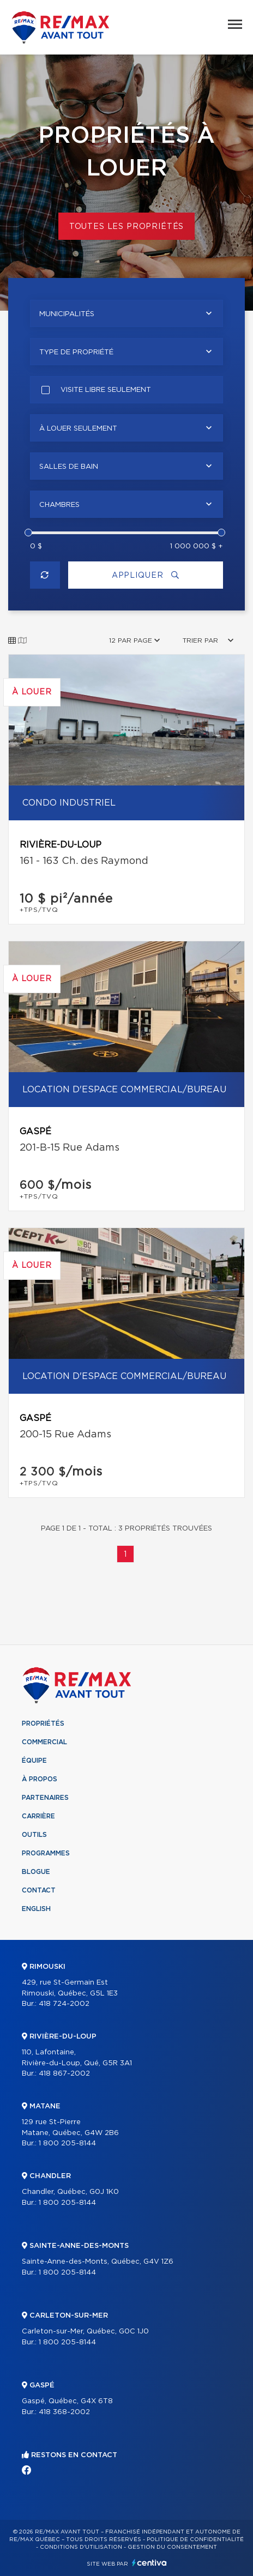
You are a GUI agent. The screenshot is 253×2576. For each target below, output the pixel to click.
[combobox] (126, 313)
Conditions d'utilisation (81, 2547)
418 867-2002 (64, 2073)
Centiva (149, 2562)
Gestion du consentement (172, 2547)
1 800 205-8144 (67, 2143)
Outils (34, 1834)
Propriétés (43, 1723)
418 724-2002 (64, 2003)
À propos (39, 1779)
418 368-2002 (64, 2412)
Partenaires (45, 1797)
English (36, 1909)
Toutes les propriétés (126, 227)
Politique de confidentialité (195, 2539)
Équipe (34, 1760)
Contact (39, 1890)
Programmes (46, 1853)
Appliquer (145, 575)
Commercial (44, 1742)
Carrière (38, 1816)
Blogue (36, 1871)
